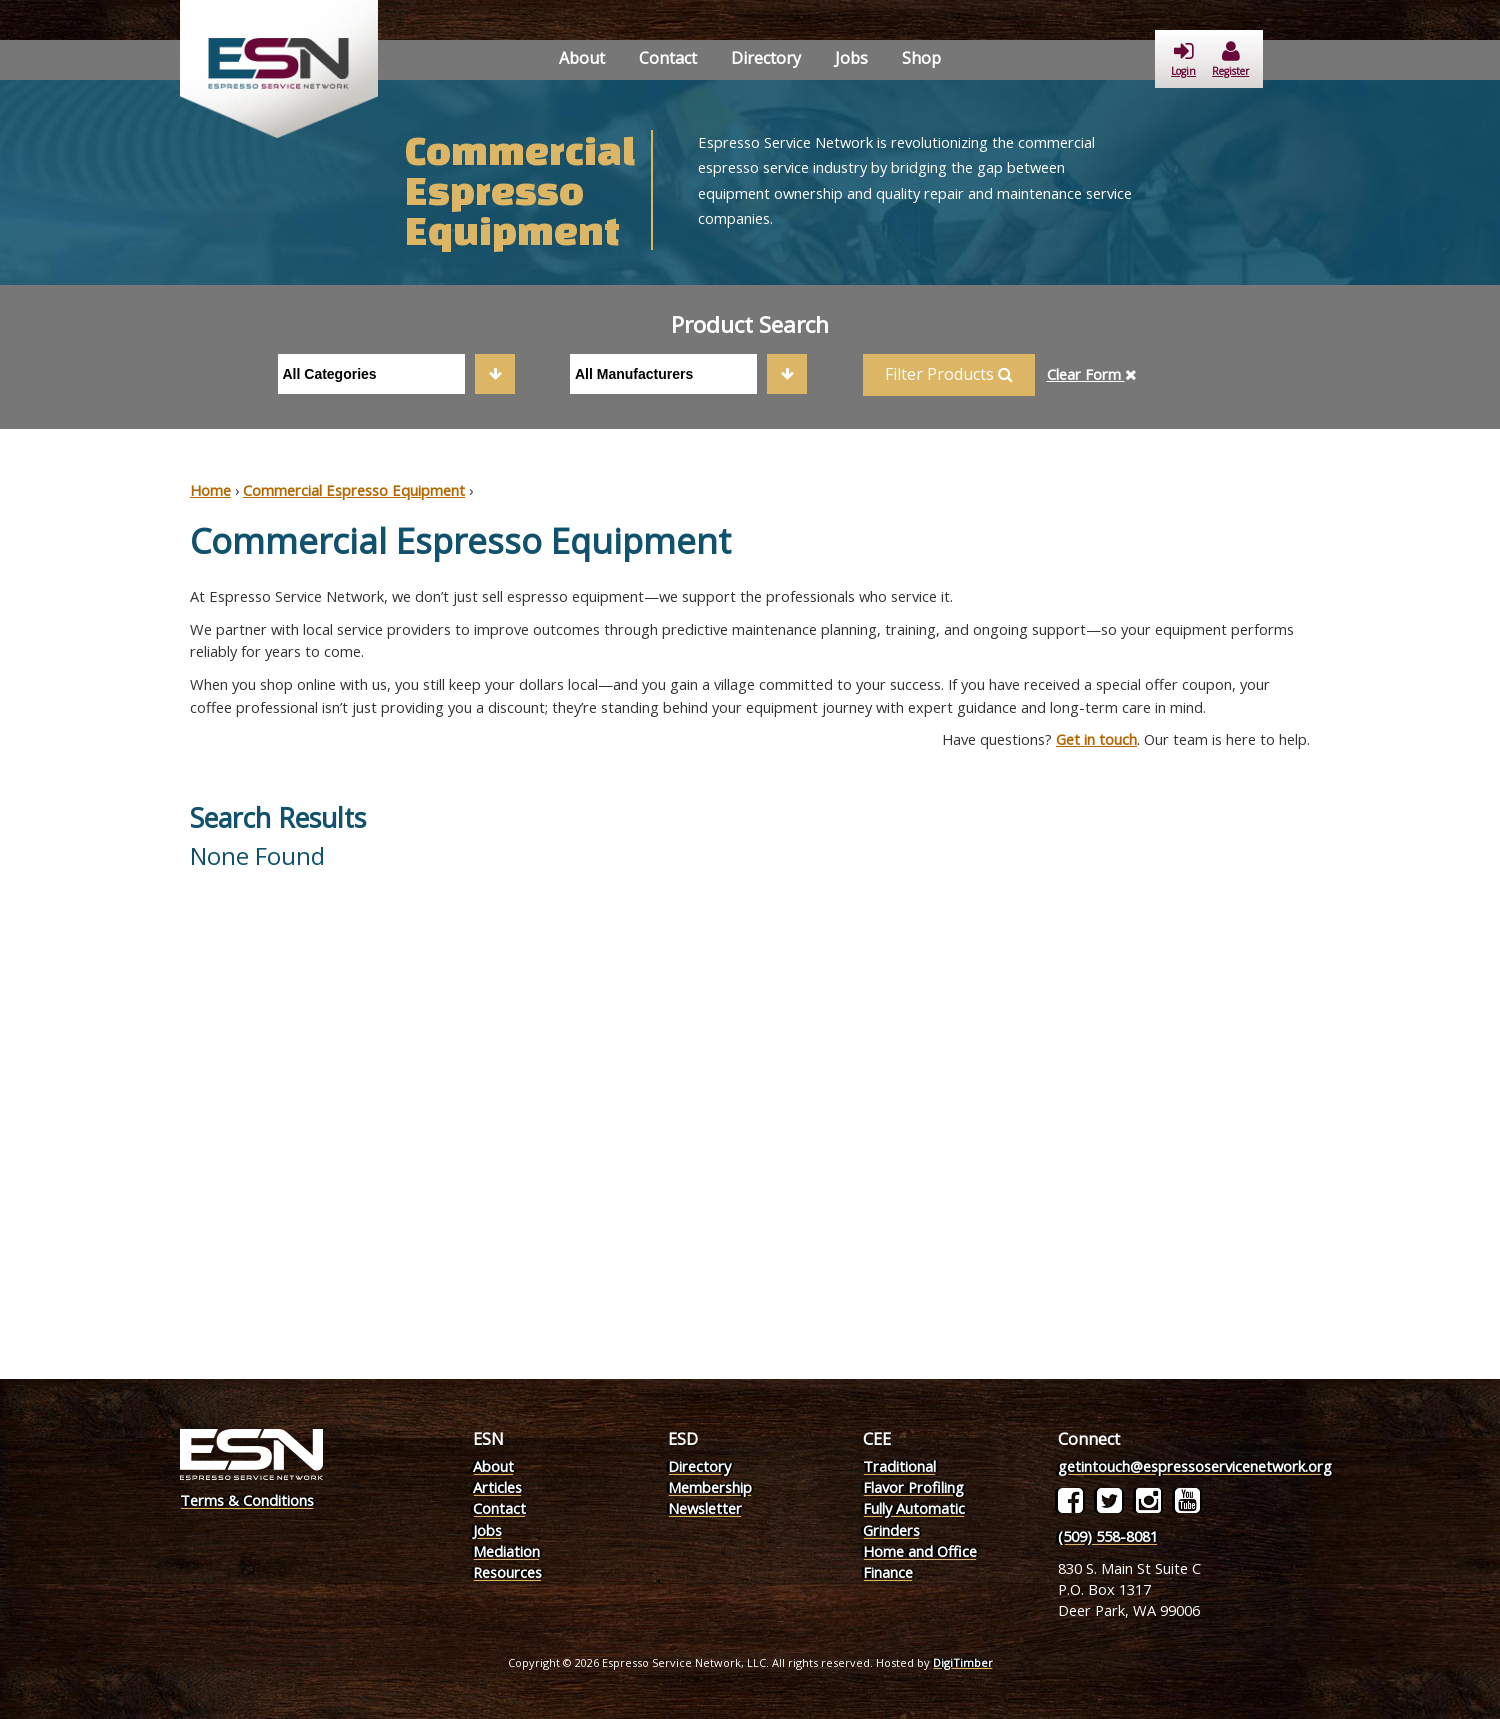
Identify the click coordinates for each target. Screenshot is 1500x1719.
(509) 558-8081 (1108, 1536)
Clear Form (1092, 374)
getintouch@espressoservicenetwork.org (1195, 1466)
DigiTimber (963, 1662)
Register (1230, 59)
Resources (507, 1572)
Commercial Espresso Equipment (354, 490)
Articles (497, 1487)
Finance (888, 1572)
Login (1183, 59)
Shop (921, 58)
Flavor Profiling (913, 1487)
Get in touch (1096, 739)
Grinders (891, 1530)
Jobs (851, 58)
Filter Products (949, 374)
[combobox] (396, 374)
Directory (766, 58)
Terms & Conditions (247, 1500)
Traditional (899, 1466)
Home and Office (920, 1551)
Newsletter (705, 1508)
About (582, 58)
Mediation (506, 1551)
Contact (668, 58)
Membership (710, 1487)
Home (210, 490)
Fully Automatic (914, 1508)
